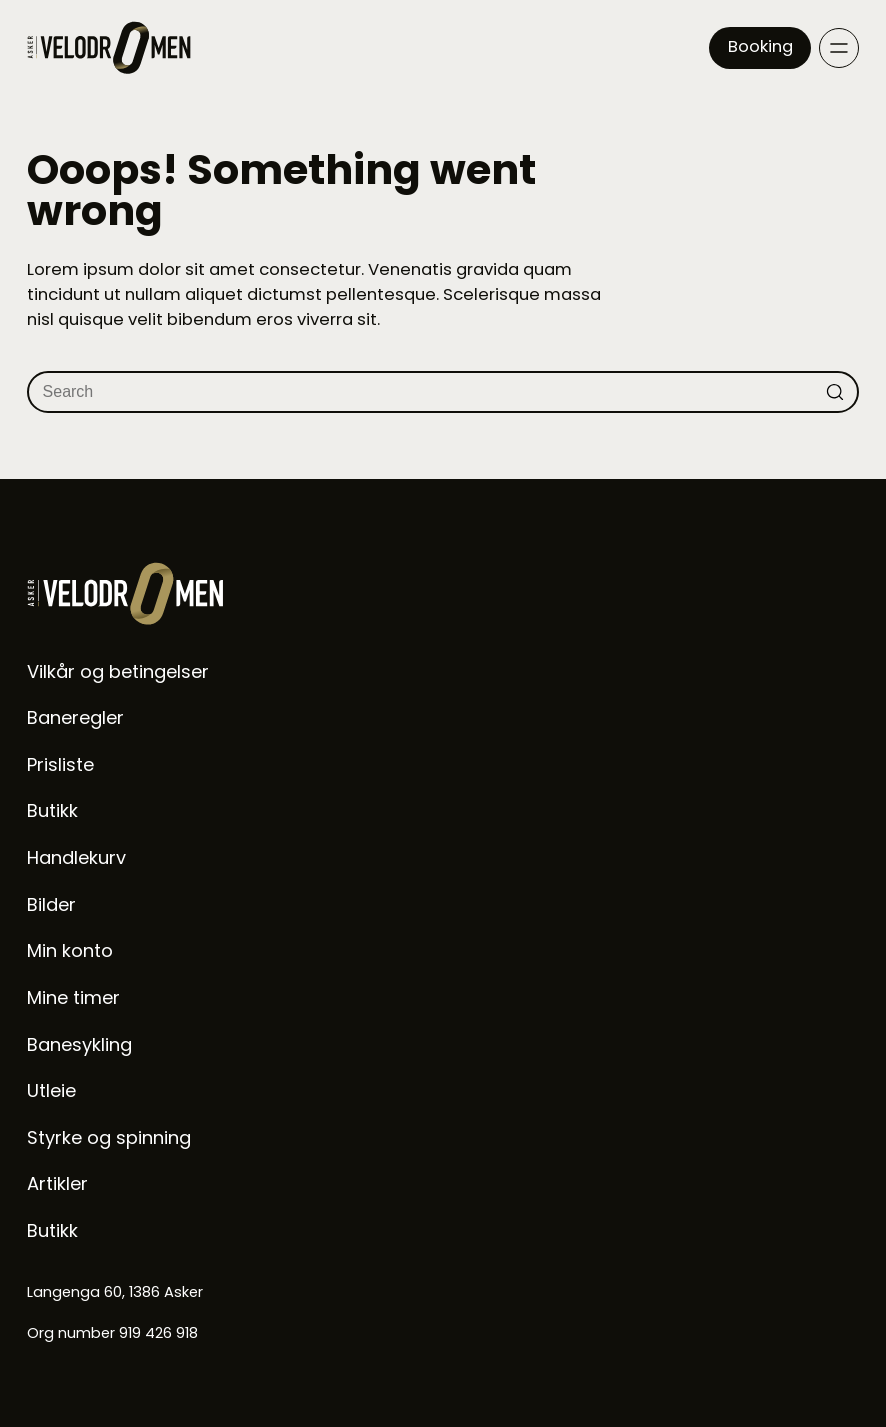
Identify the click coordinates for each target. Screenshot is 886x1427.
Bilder (51, 904)
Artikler (57, 1183)
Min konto (70, 950)
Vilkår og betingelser (118, 671)
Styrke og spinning (109, 1137)
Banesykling (79, 1044)
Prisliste (60, 764)
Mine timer (73, 997)
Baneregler (75, 717)
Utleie (51, 1090)
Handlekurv (76, 857)
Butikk (52, 810)
